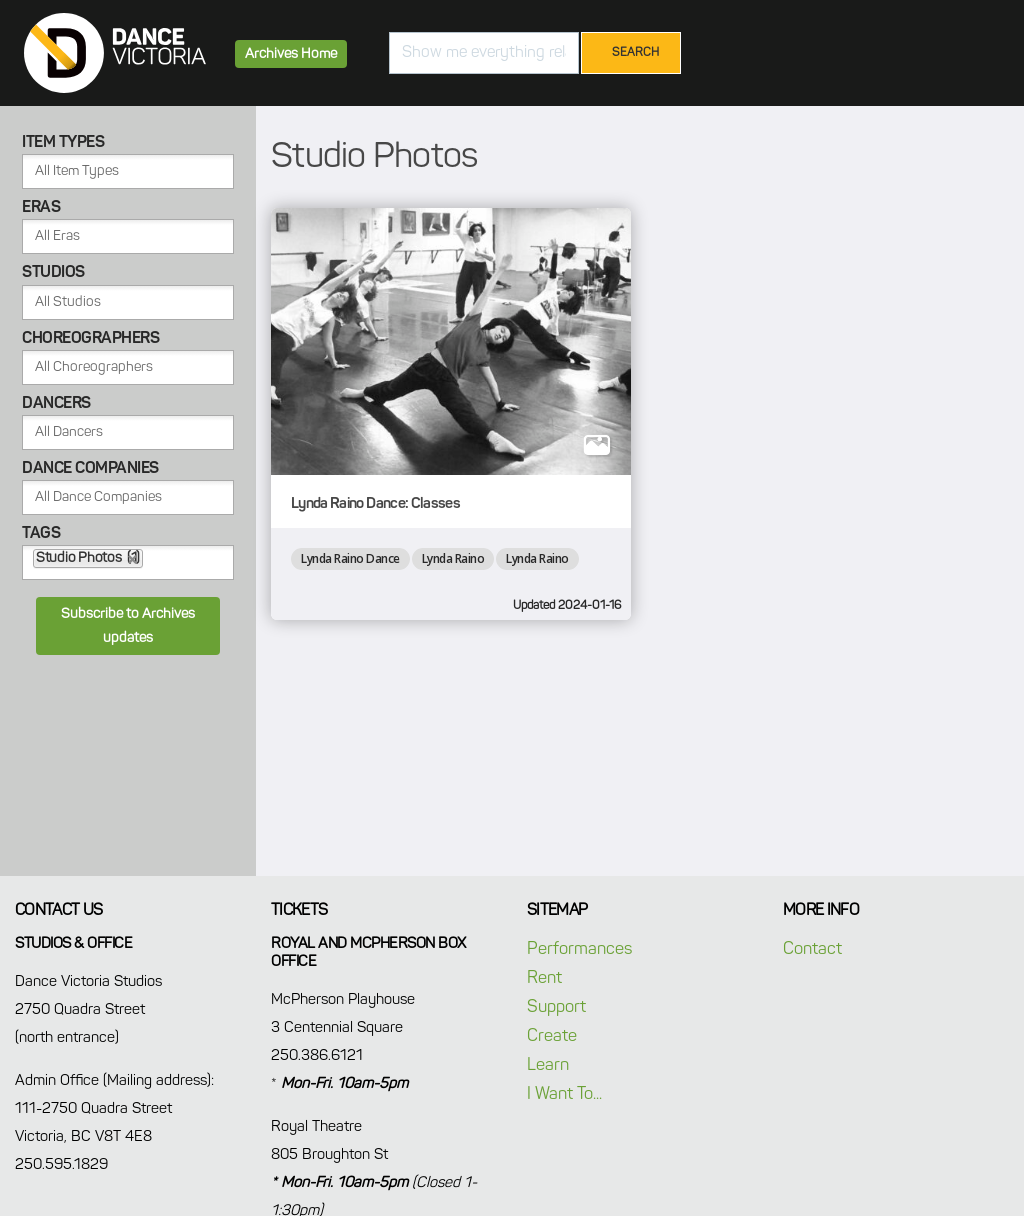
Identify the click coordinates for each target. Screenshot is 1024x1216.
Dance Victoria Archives (115, 53)
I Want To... (564, 1094)
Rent (544, 978)
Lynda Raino (453, 558)
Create (552, 1036)
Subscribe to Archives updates (128, 626)
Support (556, 1007)
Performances (579, 949)
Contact (812, 949)
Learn (548, 1065)
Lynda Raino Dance (350, 558)
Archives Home (291, 54)
